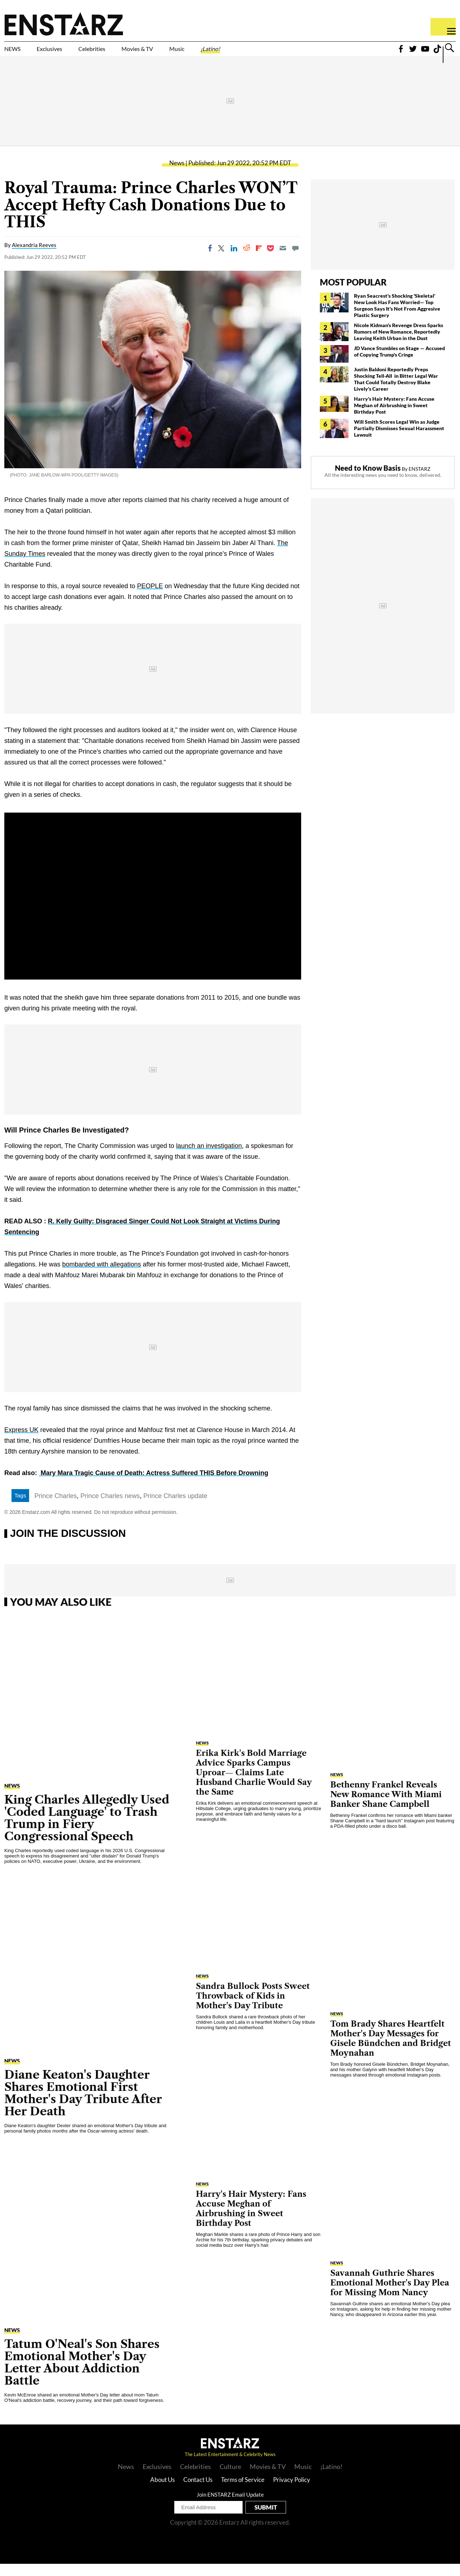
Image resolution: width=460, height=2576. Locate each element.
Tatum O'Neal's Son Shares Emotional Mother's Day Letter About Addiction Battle (82, 2374)
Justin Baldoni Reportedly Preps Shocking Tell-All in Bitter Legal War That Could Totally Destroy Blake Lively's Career (396, 391)
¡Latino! (286, 52)
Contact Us (197, 2492)
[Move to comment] (295, 260)
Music (242, 52)
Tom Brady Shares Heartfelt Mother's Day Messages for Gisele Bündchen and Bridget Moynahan (390, 2050)
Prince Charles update (175, 1508)
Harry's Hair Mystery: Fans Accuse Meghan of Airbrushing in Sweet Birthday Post (394, 417)
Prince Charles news (110, 1508)
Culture (230, 2479)
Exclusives (66, 52)
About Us (162, 2492)
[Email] (283, 260)
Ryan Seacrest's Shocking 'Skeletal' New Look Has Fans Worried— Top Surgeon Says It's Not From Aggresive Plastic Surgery (397, 317)
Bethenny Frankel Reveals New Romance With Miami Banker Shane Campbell (386, 1806)
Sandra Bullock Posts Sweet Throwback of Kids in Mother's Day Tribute (253, 2008)
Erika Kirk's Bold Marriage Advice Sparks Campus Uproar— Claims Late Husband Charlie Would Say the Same (254, 1785)
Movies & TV (188, 52)
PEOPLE (150, 598)
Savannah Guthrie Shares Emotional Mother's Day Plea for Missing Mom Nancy (389, 2295)
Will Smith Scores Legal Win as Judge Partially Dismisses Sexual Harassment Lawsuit (399, 440)
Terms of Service (242, 2492)
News (176, 175)
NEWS (17, 52)
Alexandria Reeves (34, 257)
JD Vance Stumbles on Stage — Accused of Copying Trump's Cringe (399, 363)
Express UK (21, 1442)
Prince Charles (55, 1508)
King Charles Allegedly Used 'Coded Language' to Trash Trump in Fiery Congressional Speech (86, 1830)
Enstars (63, 24)
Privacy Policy (291, 2492)
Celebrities (125, 52)
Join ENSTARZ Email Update (230, 2506)
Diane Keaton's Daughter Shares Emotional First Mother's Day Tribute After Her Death (83, 2105)
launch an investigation (209, 1158)
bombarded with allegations (101, 1276)
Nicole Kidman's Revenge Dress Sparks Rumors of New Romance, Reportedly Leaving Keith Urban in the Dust (398, 343)
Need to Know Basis (368, 480)
